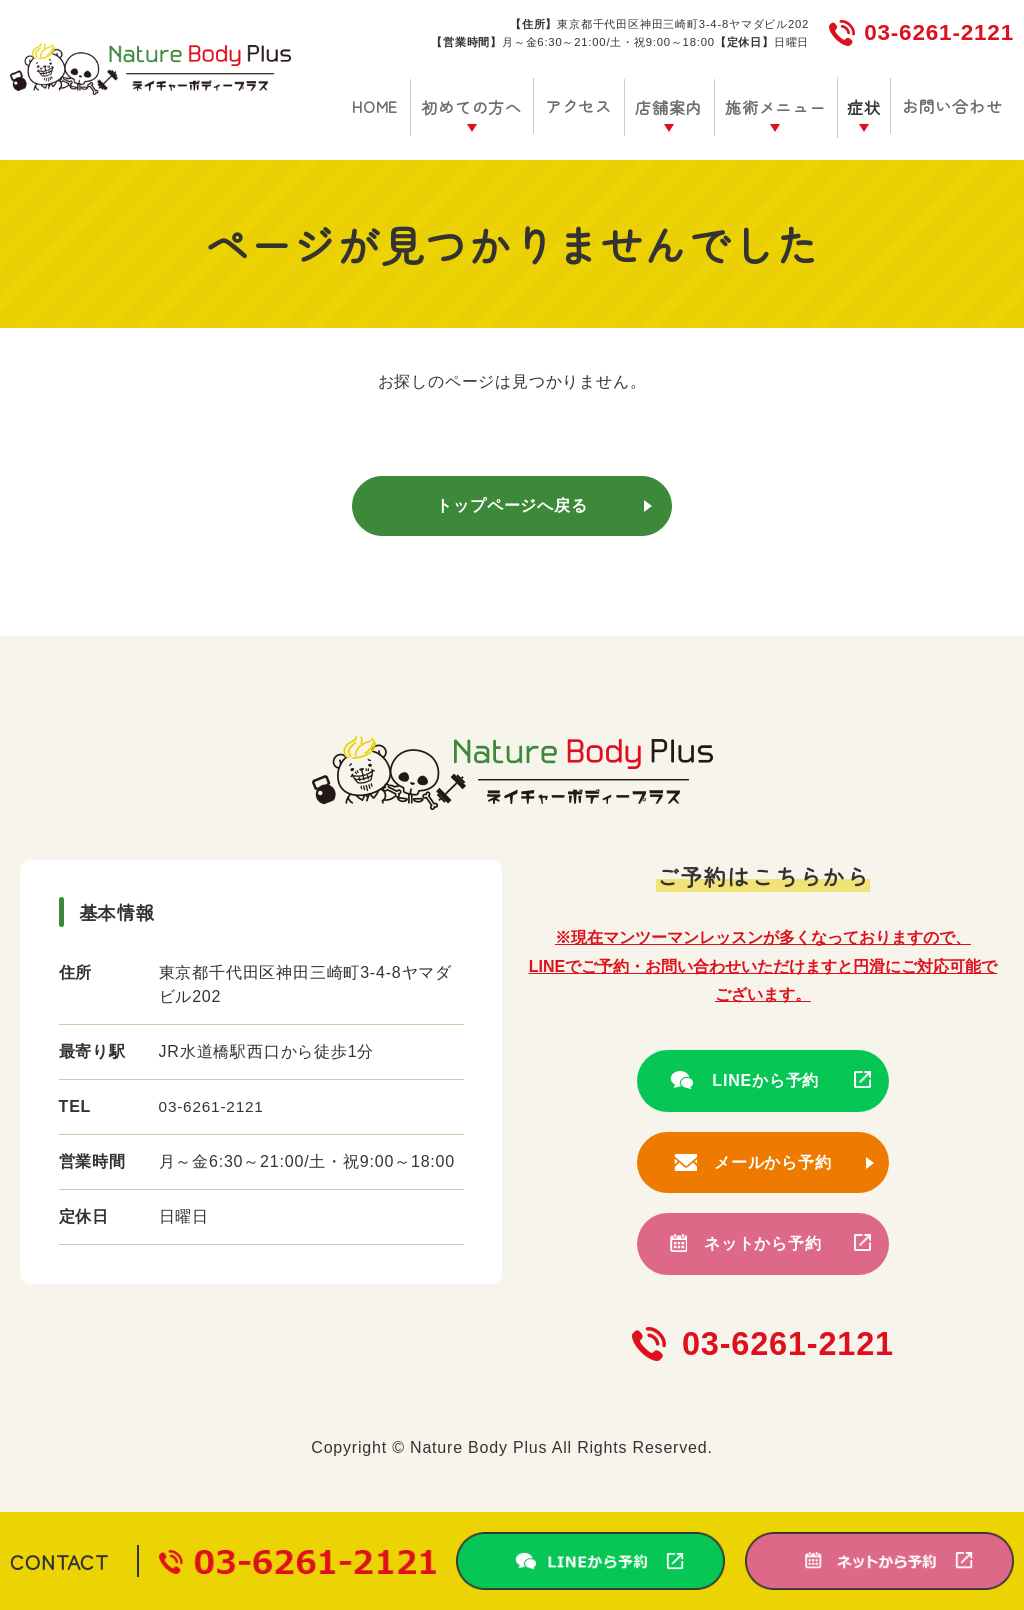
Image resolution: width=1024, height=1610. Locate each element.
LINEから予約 (762, 1080)
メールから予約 (773, 1162)
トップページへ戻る (511, 505)
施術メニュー (781, 107)
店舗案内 (677, 107)
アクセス (591, 106)
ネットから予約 (763, 1243)
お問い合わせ (953, 106)
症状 (868, 107)
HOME (395, 106)
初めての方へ (488, 107)
